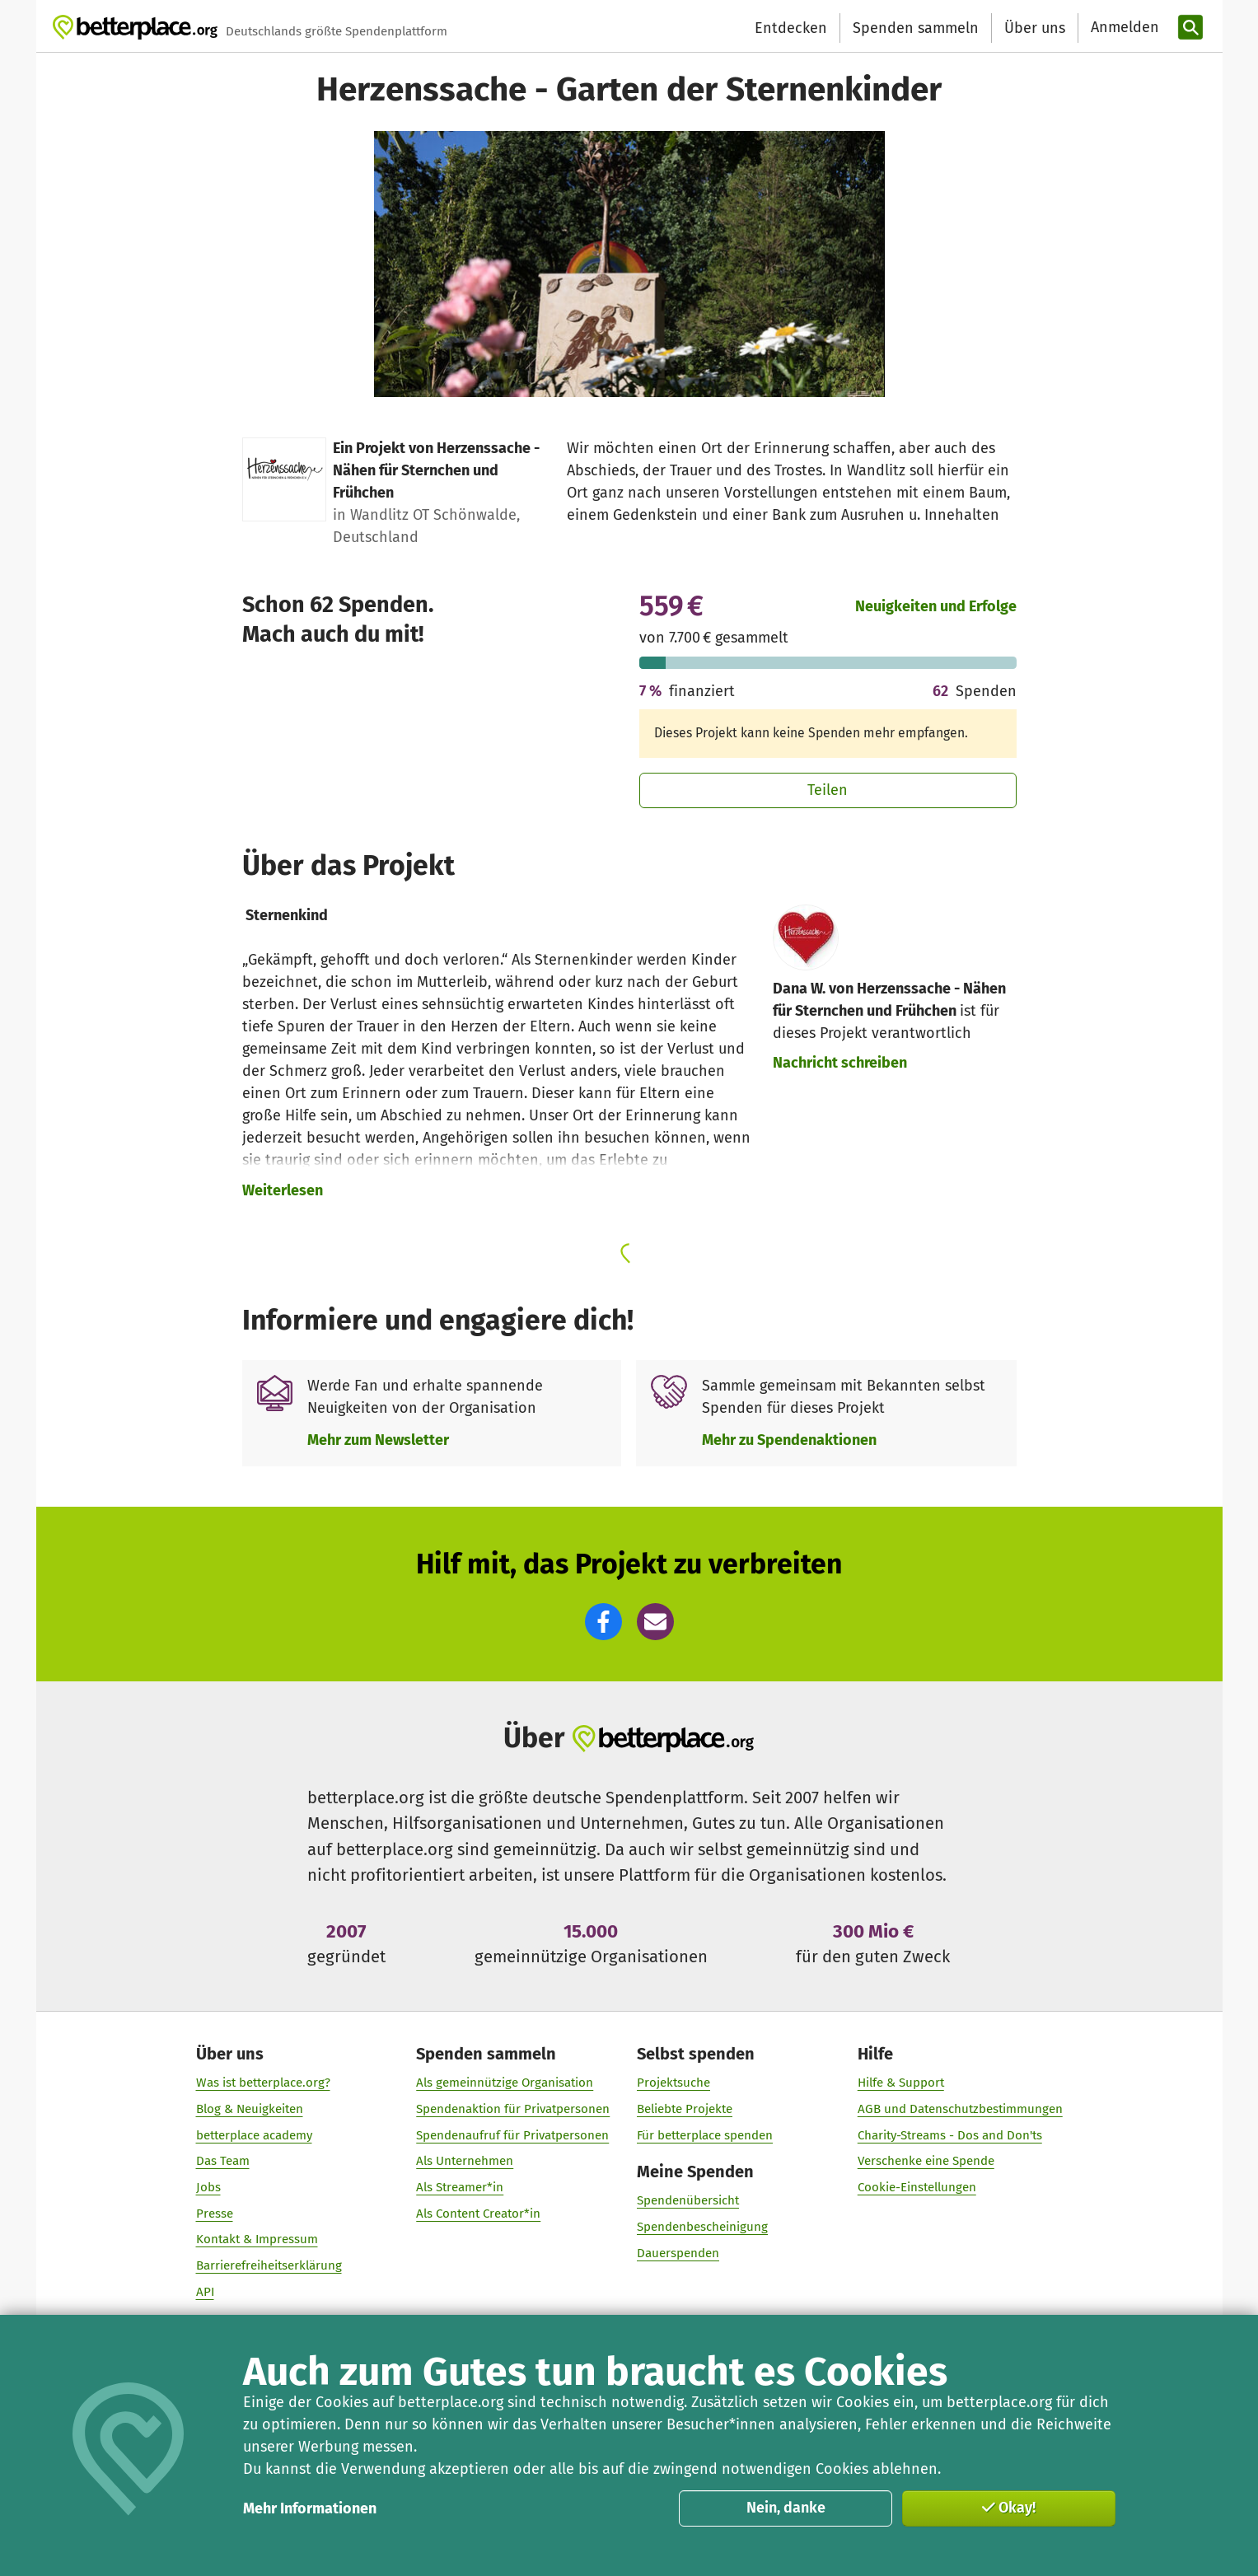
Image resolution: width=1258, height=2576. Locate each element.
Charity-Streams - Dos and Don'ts (949, 2135)
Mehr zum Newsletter (378, 1440)
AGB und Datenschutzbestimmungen (959, 2108)
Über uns (1034, 28)
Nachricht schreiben (840, 1063)
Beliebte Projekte (684, 2108)
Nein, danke (785, 2508)
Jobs (207, 2187)
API (204, 2291)
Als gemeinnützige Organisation (504, 2082)
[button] (603, 1621)
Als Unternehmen (464, 2160)
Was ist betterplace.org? (262, 2082)
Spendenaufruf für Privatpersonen (512, 2135)
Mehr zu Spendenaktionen (789, 1440)
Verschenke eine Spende (925, 2160)
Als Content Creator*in (478, 2213)
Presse (213, 2213)
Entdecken (791, 28)
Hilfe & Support (900, 2082)
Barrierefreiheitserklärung (268, 2265)
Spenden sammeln (916, 28)
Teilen (827, 790)
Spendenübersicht (688, 2201)
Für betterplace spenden (705, 2135)
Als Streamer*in (459, 2187)
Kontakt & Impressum (256, 2239)
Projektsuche (673, 2082)
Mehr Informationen (309, 2508)
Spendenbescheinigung (702, 2226)
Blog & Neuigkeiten (248, 2108)
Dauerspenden (678, 2253)
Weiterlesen (282, 1190)
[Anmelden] (1122, 27)
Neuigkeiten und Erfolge (936, 606)
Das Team (222, 2160)
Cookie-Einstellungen (916, 2187)
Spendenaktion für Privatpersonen (513, 2108)
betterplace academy (253, 2135)
